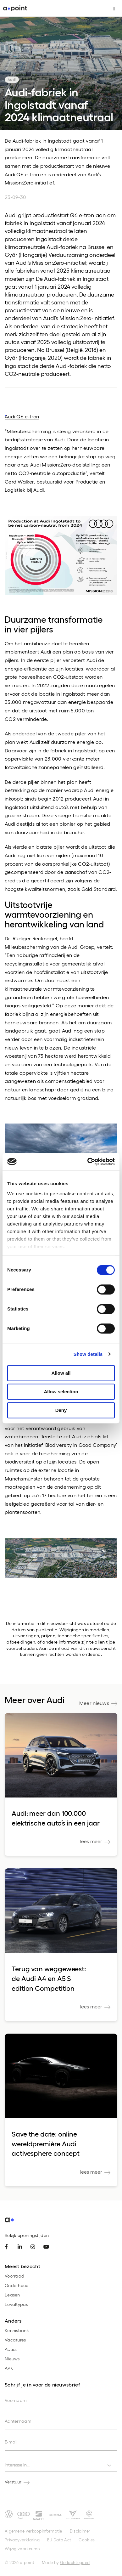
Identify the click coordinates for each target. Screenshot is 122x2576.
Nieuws (12, 2358)
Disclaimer (80, 2530)
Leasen (12, 2294)
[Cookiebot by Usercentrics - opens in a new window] (87, 1162)
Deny (61, 1410)
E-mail (11, 2441)
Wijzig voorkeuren (22, 2548)
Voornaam (16, 2400)
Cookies (87, 2539)
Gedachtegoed (75, 2562)
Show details (88, 1354)
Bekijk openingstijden (27, 2235)
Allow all (61, 1373)
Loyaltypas (16, 2304)
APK (9, 2368)
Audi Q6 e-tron (22, 416)
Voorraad (14, 2276)
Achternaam (18, 2421)
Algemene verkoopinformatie (33, 2530)
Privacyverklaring (22, 2539)
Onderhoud (17, 2285)
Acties (11, 2349)
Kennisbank (17, 2330)
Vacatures (15, 2339)
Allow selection (61, 1391)
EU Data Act (59, 2539)
